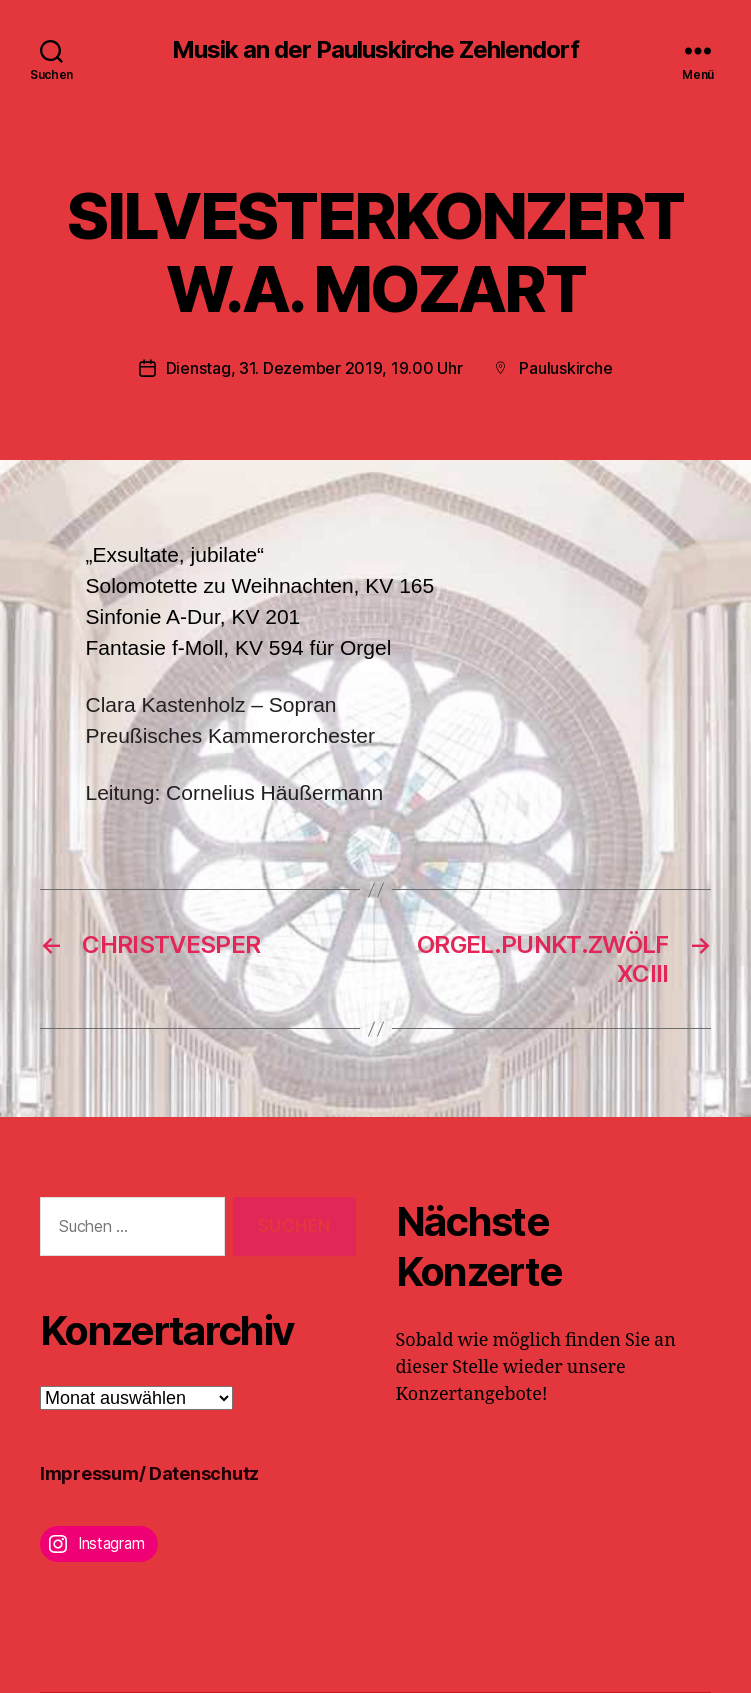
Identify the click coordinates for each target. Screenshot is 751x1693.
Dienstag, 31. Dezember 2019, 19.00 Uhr (314, 368)
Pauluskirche (565, 368)
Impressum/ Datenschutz (149, 1473)
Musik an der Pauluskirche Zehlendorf (375, 50)
